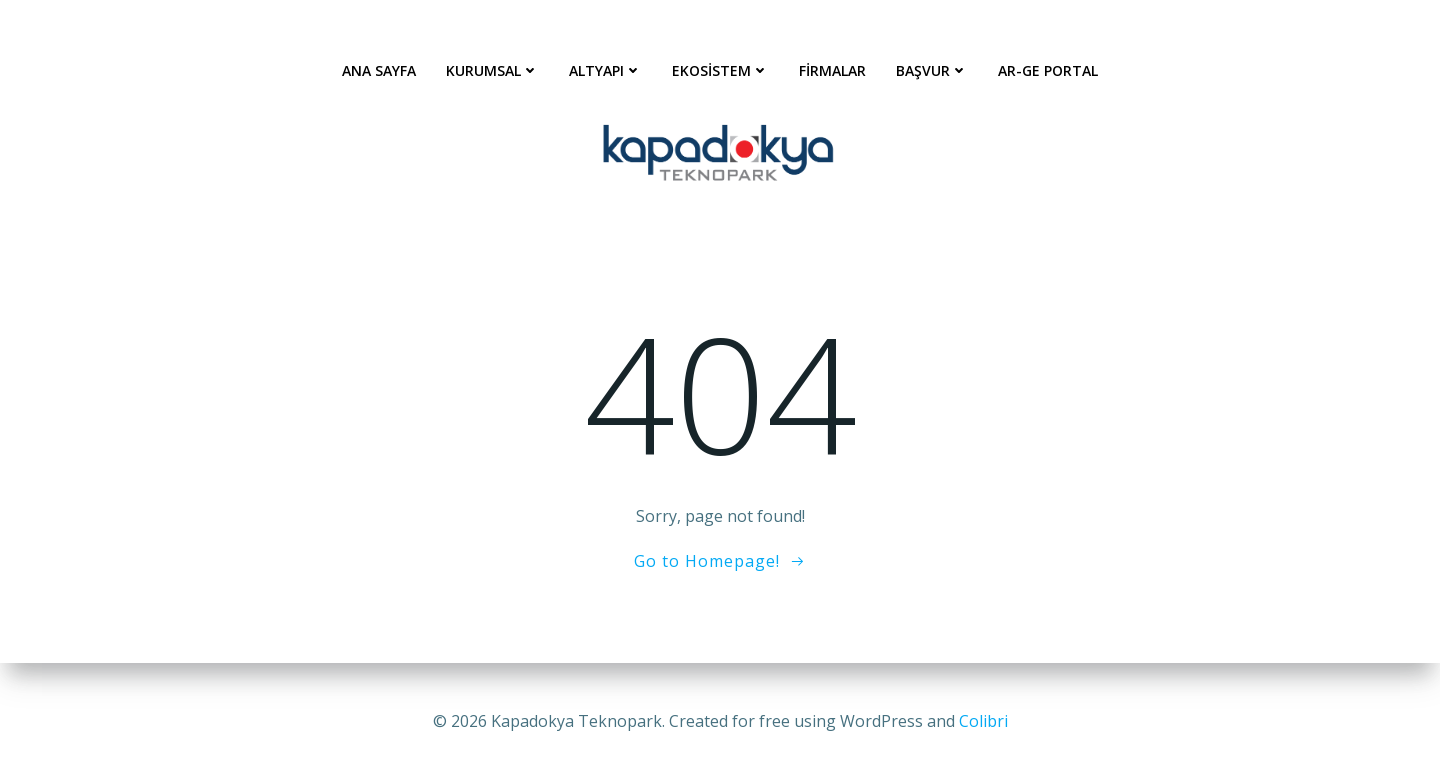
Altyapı (605, 70)
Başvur (932, 70)
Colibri (983, 721)
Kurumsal (492, 70)
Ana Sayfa (379, 70)
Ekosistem (720, 70)
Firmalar (832, 70)
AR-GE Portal (1048, 70)
